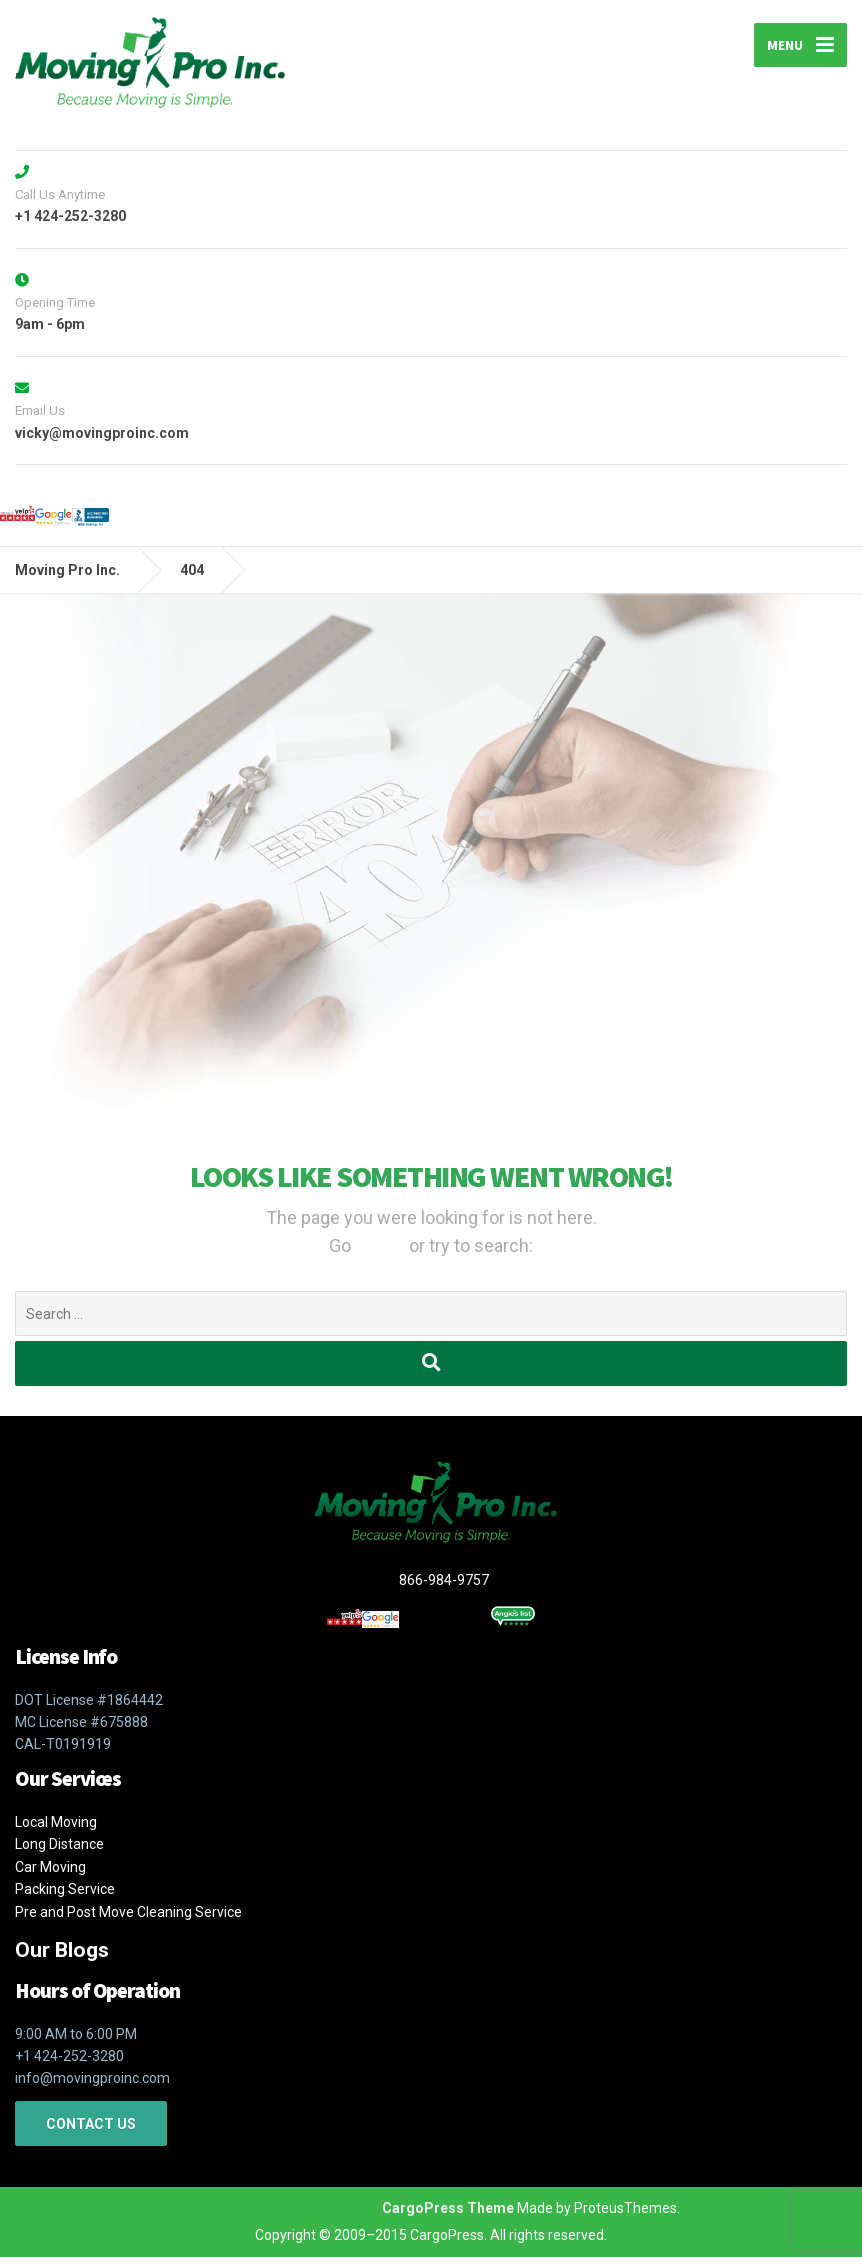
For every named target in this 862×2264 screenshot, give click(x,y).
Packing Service (65, 1897)
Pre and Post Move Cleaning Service (128, 1919)
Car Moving (50, 1874)
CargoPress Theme (448, 2215)
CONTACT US (91, 2131)
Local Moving (56, 1829)
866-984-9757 (466, 1591)
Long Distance (59, 1852)
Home (382, 1256)
